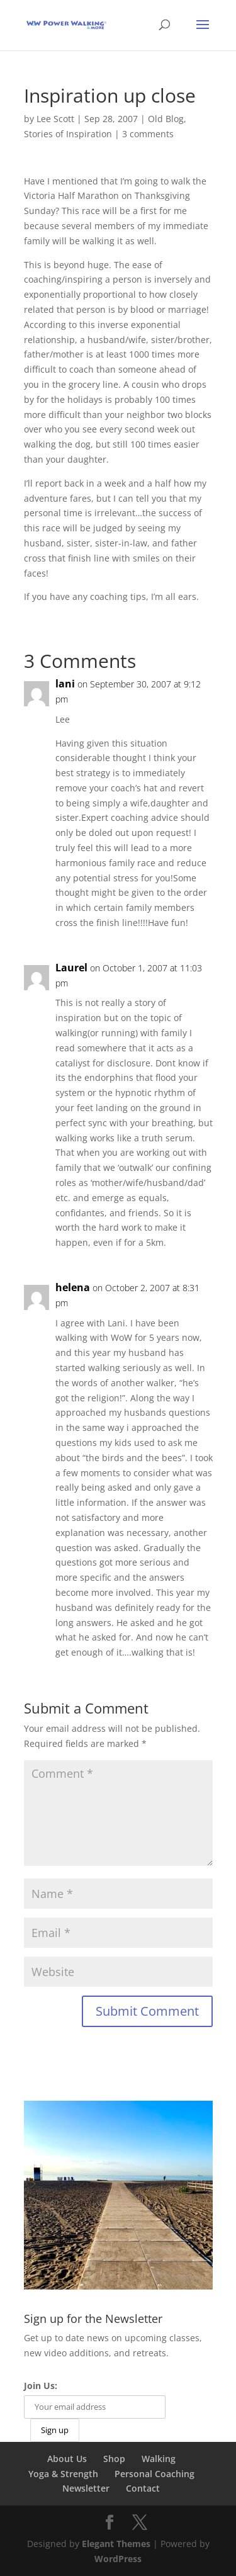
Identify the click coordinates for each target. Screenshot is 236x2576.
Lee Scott (55, 119)
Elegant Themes (116, 2544)
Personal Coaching (154, 2474)
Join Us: (40, 2386)
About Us (67, 2459)
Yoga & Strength (63, 2474)
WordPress (118, 2559)
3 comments (148, 134)
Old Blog (166, 119)
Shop (114, 2459)
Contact (143, 2488)
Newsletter (86, 2488)
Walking (159, 2459)
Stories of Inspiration (68, 134)
